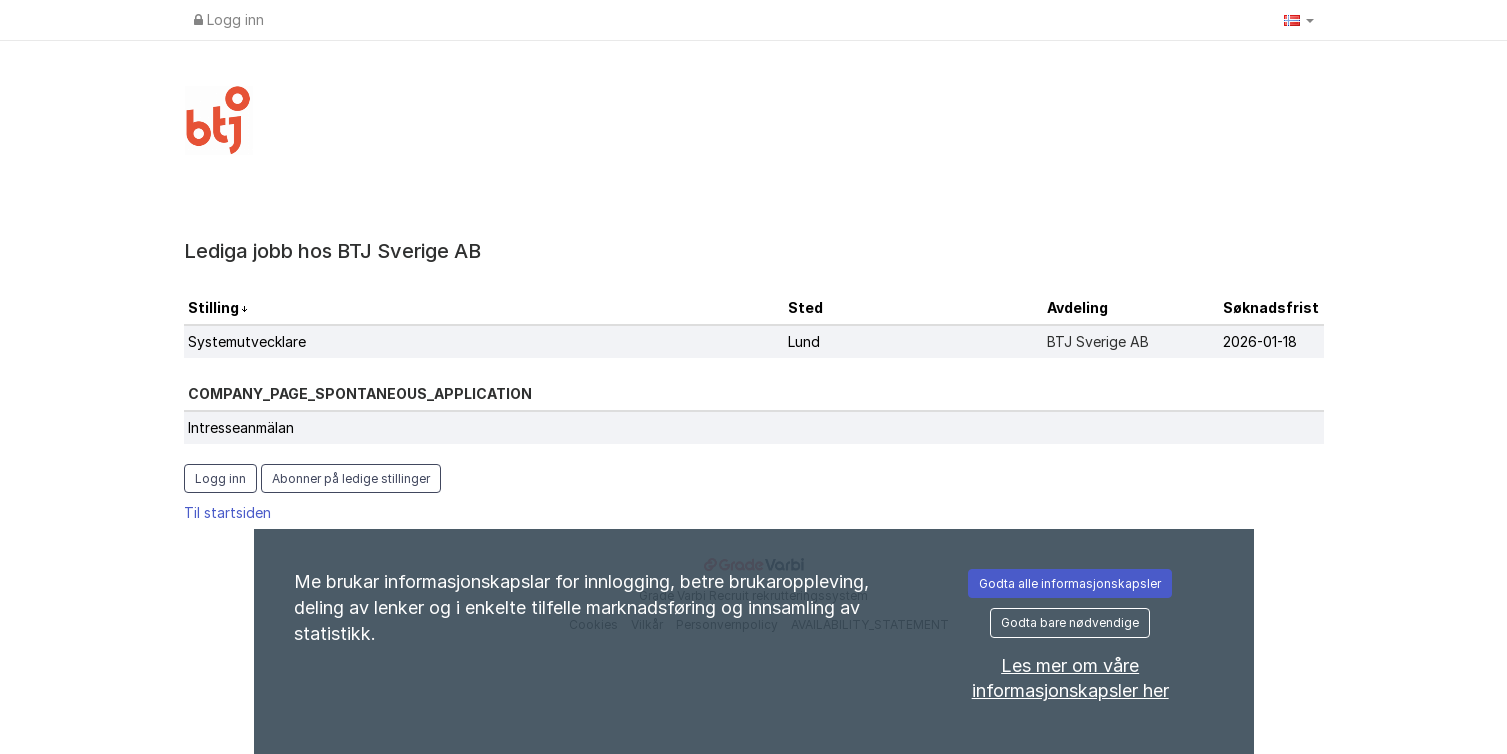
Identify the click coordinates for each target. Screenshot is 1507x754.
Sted (805, 307)
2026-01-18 (1260, 341)
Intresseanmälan (241, 427)
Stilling (215, 307)
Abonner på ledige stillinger (351, 478)
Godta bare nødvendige (1070, 622)
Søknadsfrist (1271, 307)
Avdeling (1077, 307)
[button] (1299, 20)
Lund (804, 341)
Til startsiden (227, 512)
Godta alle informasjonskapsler (1070, 583)
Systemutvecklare (247, 341)
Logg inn (229, 19)
